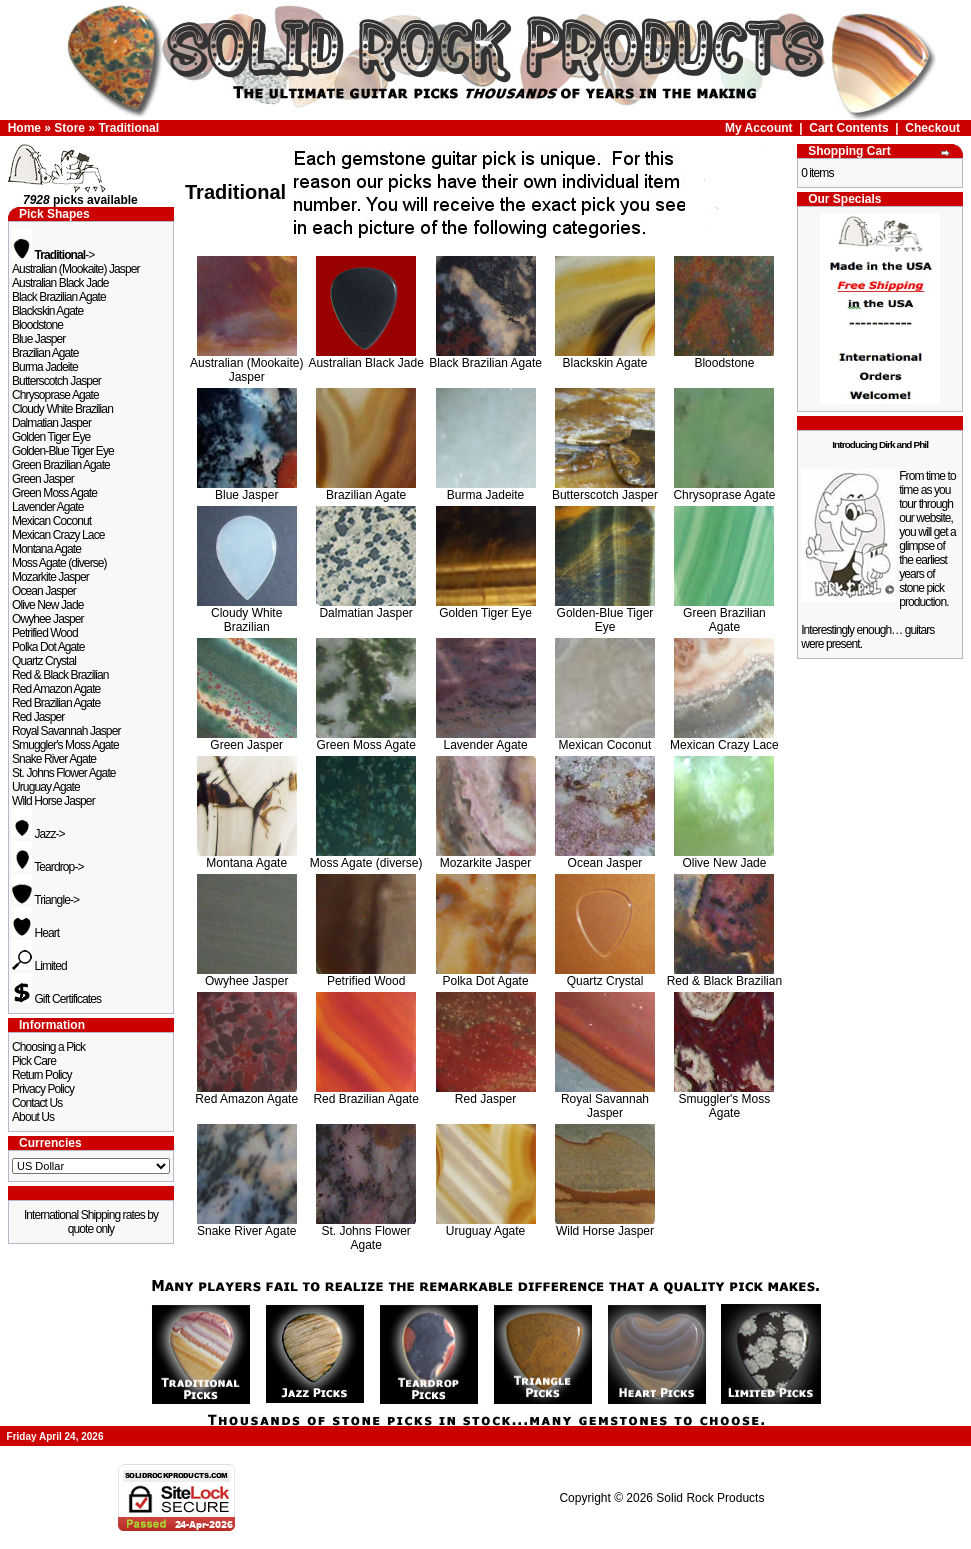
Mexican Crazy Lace (58, 535)
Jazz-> (38, 834)
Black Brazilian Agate (59, 297)
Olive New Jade (47, 605)
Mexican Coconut (51, 521)
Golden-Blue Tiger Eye (63, 451)
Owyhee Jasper (48, 619)
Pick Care (34, 1061)
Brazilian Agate (45, 353)
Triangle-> (45, 900)
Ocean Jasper (44, 591)
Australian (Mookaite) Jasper (76, 269)
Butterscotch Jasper (56, 381)
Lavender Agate (47, 507)
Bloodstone (37, 325)
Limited (39, 966)
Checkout (932, 128)
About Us (33, 1117)
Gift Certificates (56, 999)
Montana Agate (46, 549)
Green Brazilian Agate (61, 465)
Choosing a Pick (48, 1047)
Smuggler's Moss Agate (65, 745)
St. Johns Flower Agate (64, 773)
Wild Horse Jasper (53, 801)
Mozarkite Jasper (50, 577)
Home (24, 128)
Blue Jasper (38, 339)
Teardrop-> (48, 867)
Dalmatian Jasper (51, 423)
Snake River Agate (54, 759)
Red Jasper (38, 717)
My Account (759, 128)
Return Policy (42, 1075)
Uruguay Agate (46, 787)
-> (53, 255)
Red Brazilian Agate (56, 703)
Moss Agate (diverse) (59, 563)
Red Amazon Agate (56, 689)
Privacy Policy (43, 1089)
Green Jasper (43, 479)
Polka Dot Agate (48, 647)
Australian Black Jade (60, 283)
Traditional (128, 128)
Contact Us (37, 1103)
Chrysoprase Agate (55, 395)
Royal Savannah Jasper (66, 731)
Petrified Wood (45, 633)
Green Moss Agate (54, 493)
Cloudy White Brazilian (62, 409)
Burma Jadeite (45, 367)
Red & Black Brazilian (60, 675)
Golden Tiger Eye (51, 437)
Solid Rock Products (710, 1498)
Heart (35, 933)
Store (69, 128)
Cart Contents (848, 128)
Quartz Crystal (44, 661)
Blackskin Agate (47, 311)
